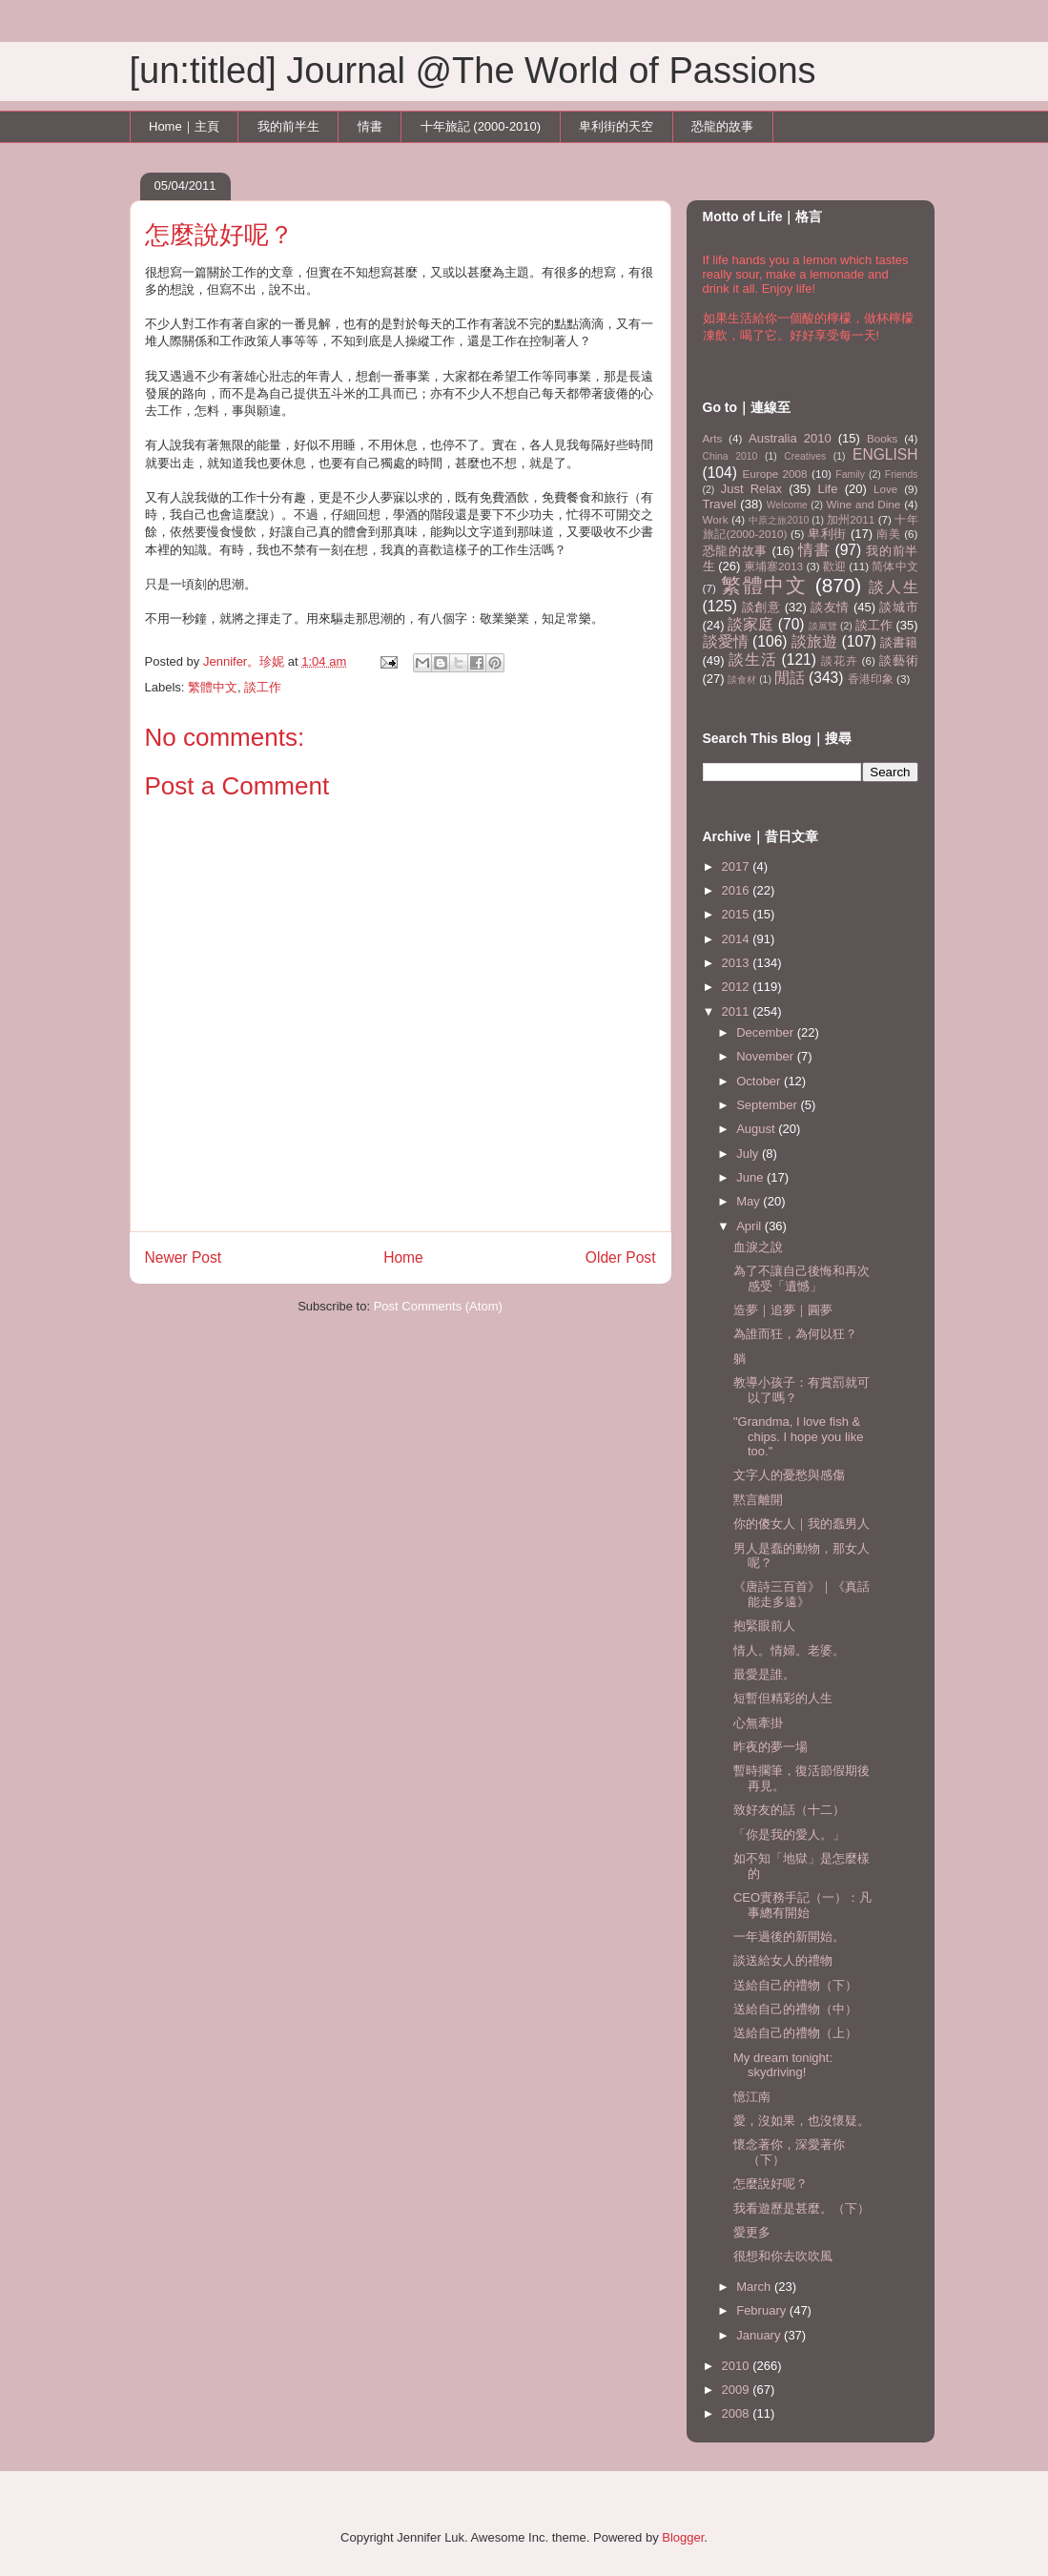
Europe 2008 (774, 473)
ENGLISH (885, 454)
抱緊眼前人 (764, 1625)
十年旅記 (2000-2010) (481, 126)
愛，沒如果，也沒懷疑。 (801, 2120)
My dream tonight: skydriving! (782, 2065)
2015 (737, 914)
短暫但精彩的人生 (782, 1698)
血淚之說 (758, 1247)
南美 (888, 533)
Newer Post (183, 1257)
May (749, 1201)
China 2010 (730, 456)
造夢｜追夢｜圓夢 (782, 1310)
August (757, 1129)
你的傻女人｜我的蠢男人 (801, 1523)
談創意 (761, 607)
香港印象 (871, 678)
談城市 (898, 607)
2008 (737, 2413)
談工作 (262, 687)
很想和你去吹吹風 (782, 2256)
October (760, 1081)
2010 (737, 2366)
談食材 (742, 679)
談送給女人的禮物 (782, 1960)
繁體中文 (212, 687)
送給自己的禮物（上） (795, 2033)
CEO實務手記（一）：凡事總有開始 (802, 1905)
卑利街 (827, 533)
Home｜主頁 (184, 126)
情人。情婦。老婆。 (789, 1650)
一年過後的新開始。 (789, 1936)
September (768, 1105)
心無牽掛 (758, 1723)
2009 (737, 2389)
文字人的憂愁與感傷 (789, 1475)
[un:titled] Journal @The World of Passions (473, 71)
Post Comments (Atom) (438, 1306)
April (750, 1226)
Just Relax (751, 489)
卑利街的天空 (616, 126)
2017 (737, 866)
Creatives (805, 456)
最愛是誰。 (764, 1674)
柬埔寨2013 (773, 566)
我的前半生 (288, 126)
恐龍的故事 (722, 126)
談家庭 (750, 624)
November (766, 1056)
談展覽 (823, 626)
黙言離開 (758, 1500)
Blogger (683, 2537)
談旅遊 (814, 641)
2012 (737, 986)
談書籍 (898, 642)
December (766, 1032)
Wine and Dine (864, 504)
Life (828, 489)
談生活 (752, 659)
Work (716, 519)
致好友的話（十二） (789, 1810)
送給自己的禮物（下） (795, 1985)
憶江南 (752, 2097)
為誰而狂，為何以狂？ (795, 1334)
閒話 (789, 678)
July (749, 1153)
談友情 (830, 607)
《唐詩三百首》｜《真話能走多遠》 (801, 1594)
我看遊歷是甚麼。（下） (801, 2208)
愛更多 (752, 2232)
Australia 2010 (790, 438)
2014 (737, 939)
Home (403, 1257)
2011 (737, 1011)
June (751, 1177)
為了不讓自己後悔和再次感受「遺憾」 (801, 1278)
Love (885, 489)
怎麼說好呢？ (770, 2183)
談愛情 (726, 641)
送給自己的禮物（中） (795, 2009)
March (755, 2286)
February (763, 2310)
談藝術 (898, 660)
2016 (737, 890)
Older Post (621, 1257)
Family (850, 474)
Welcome (787, 505)
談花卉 (839, 660)
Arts (713, 438)
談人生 (893, 587)
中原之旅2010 (779, 520)
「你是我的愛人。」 (789, 1834)
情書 (370, 126)
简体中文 (894, 566)
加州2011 (850, 519)
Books (882, 438)
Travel (720, 504)
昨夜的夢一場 (770, 1747)
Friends (901, 474)
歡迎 (834, 566)
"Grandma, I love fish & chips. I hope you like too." (798, 1436)
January (760, 2335)
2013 (737, 963)
